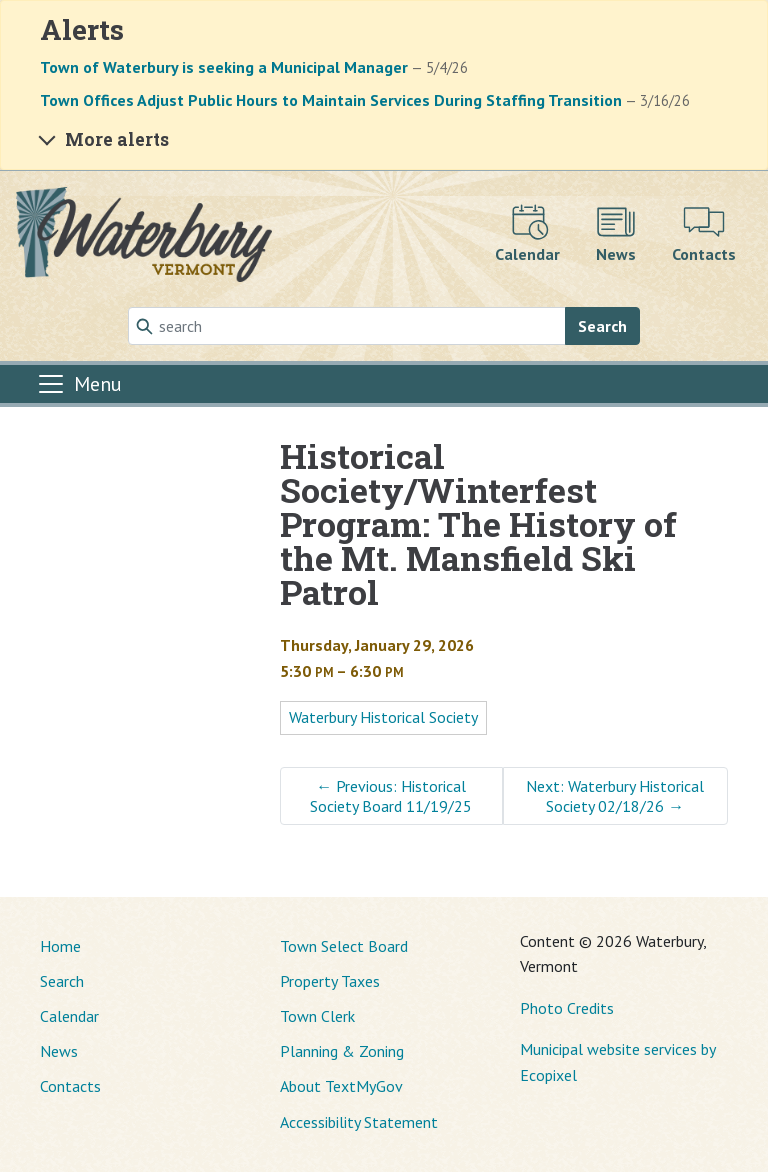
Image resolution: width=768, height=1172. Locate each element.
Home (60, 946)
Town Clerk (317, 1016)
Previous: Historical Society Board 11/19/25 (391, 796)
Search (602, 326)
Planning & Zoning (342, 1051)
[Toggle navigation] (79, 384)
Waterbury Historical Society (383, 717)
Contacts (70, 1086)
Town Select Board (344, 946)
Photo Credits (567, 1008)
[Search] (347, 326)
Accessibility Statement (359, 1122)
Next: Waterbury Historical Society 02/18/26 (615, 796)
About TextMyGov (341, 1086)
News (59, 1051)
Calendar (69, 1016)
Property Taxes (330, 981)
